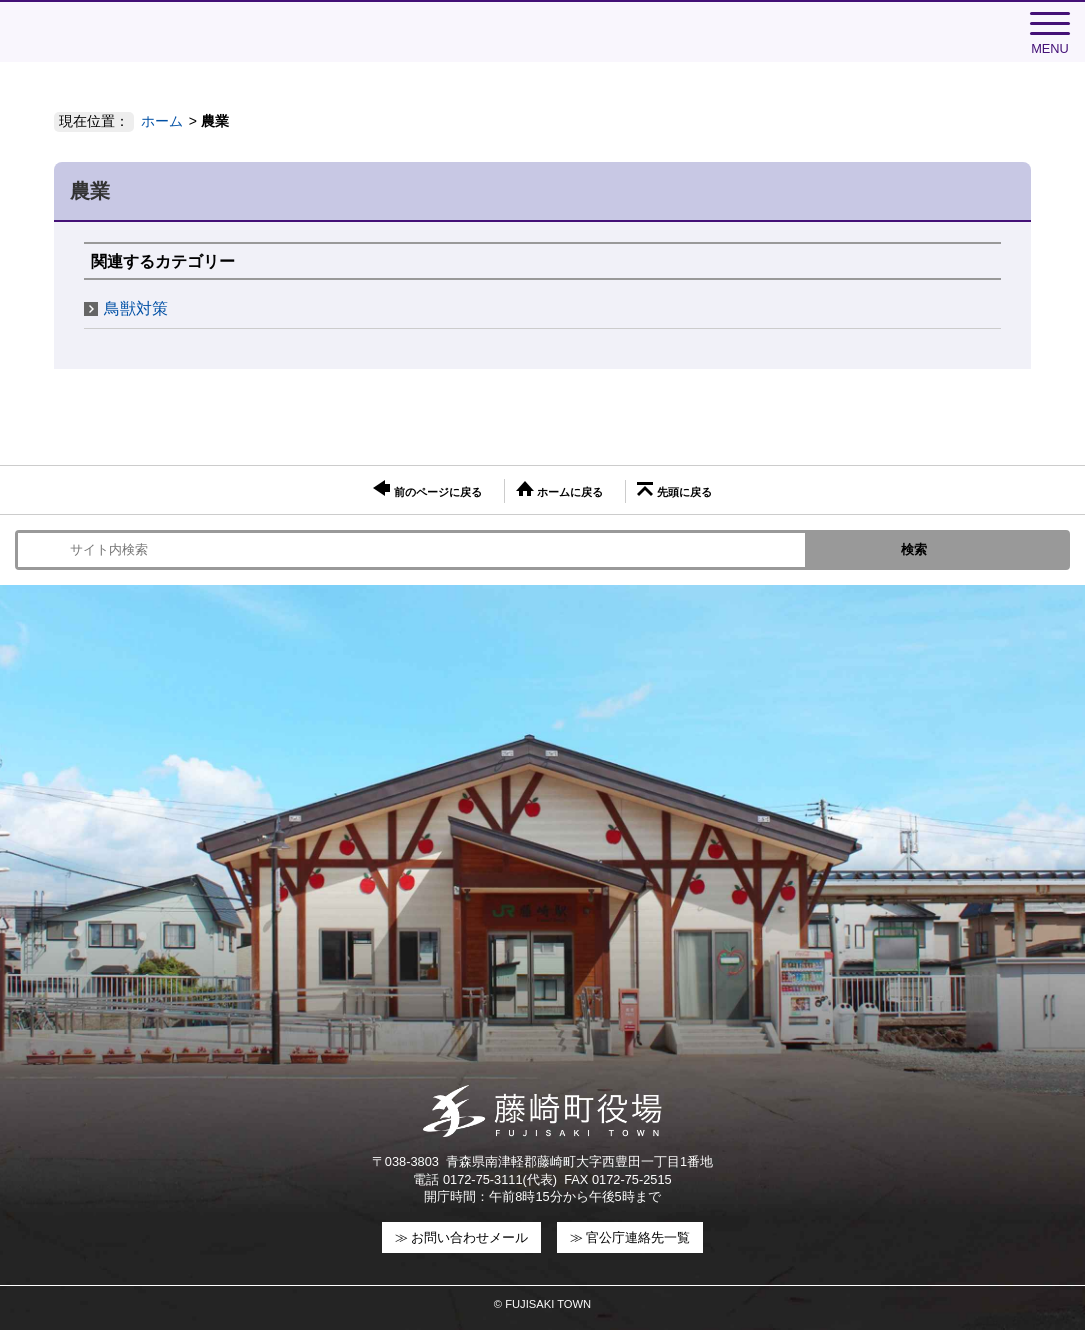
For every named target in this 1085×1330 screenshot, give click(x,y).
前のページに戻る (427, 489)
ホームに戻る (559, 489)
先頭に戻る (674, 490)
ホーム (162, 121)
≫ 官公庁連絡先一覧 (630, 1237)
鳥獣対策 (136, 308)
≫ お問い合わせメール (462, 1237)
